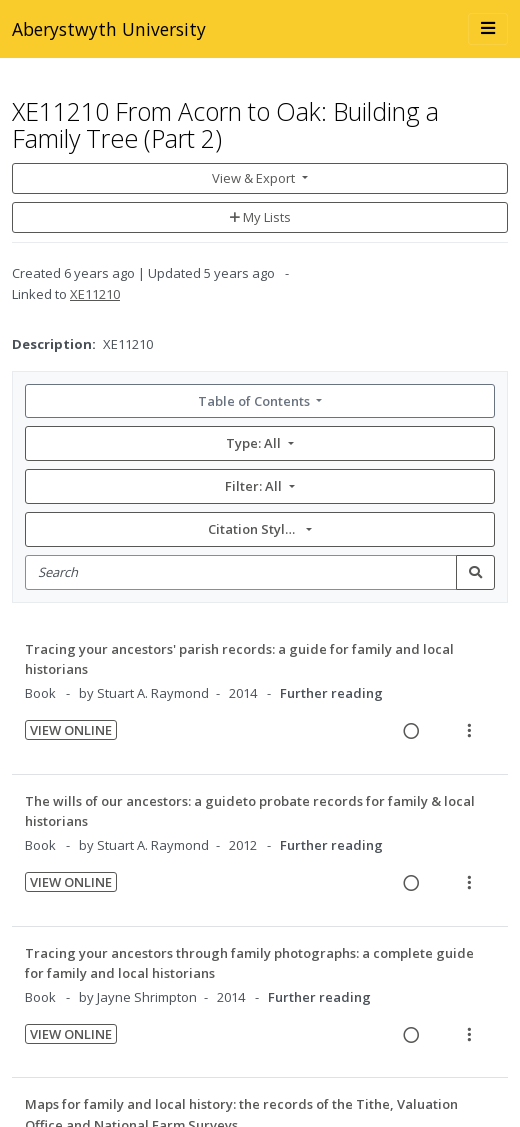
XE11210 (95, 294)
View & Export (255, 178)
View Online (71, 730)
